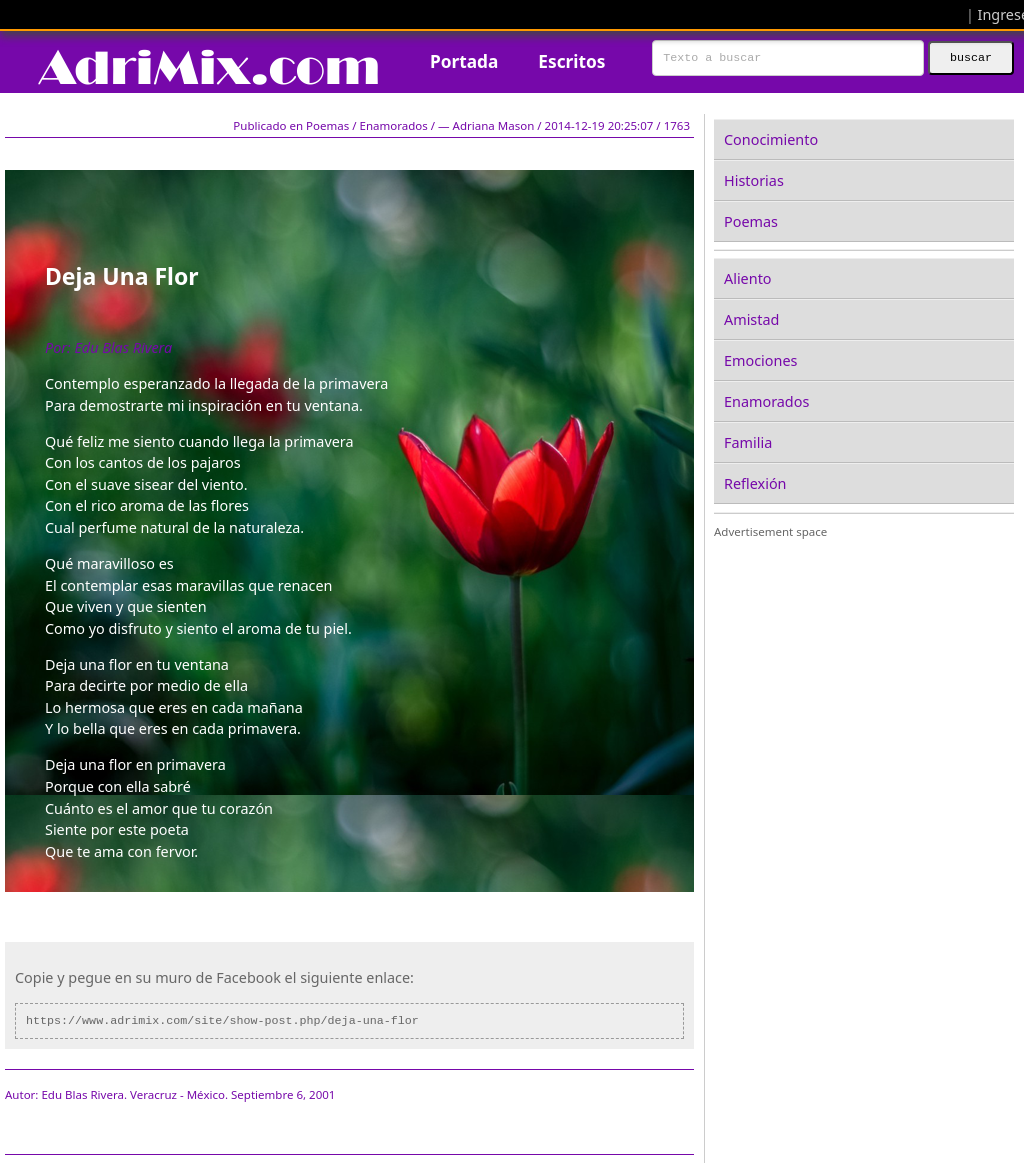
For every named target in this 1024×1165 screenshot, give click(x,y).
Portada (464, 61)
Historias (754, 180)
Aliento (748, 278)
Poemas (751, 221)
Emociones (760, 360)
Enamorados (766, 401)
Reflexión (755, 483)
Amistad (751, 319)
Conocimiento (771, 139)
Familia (748, 442)
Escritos (571, 61)
